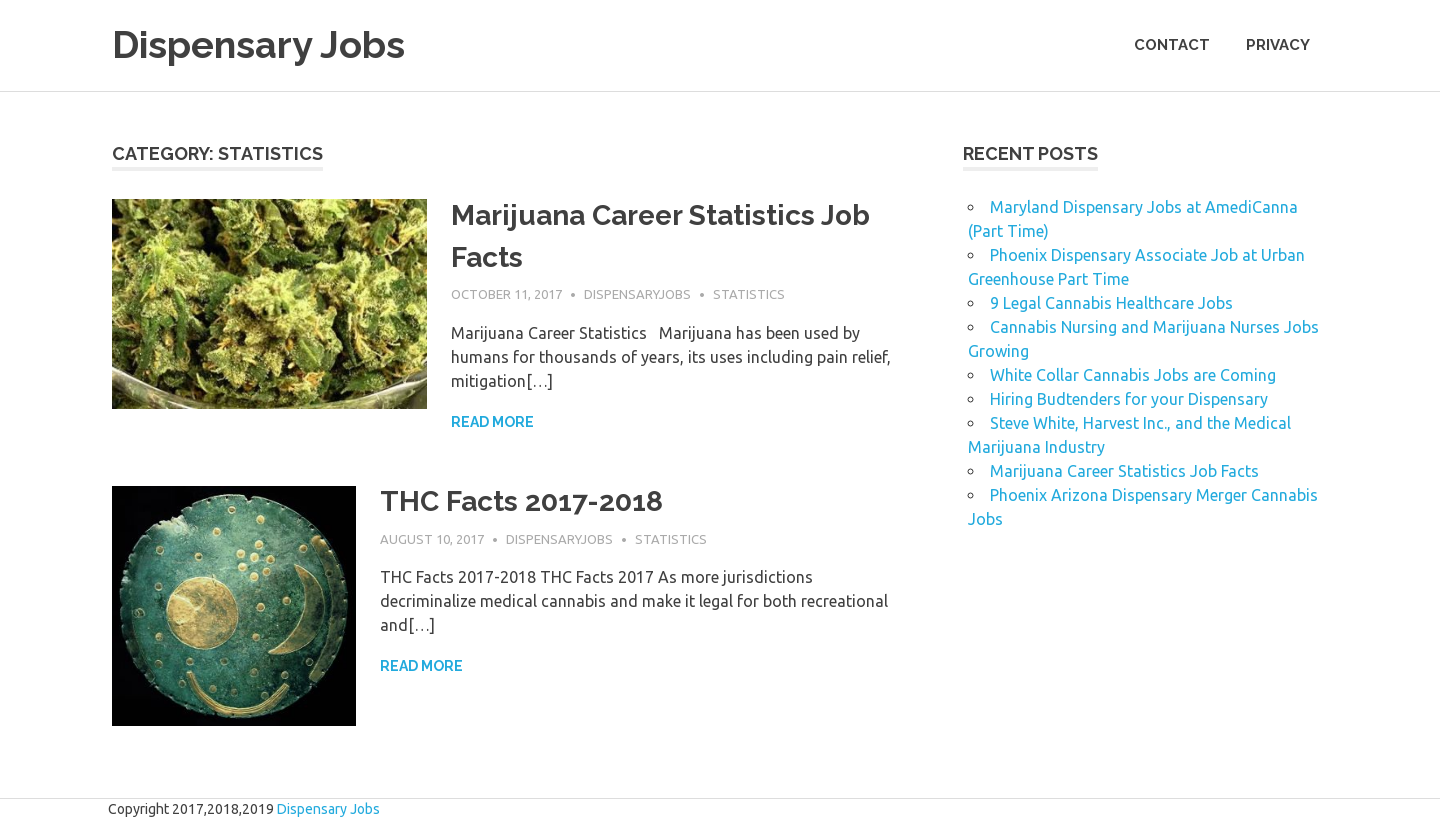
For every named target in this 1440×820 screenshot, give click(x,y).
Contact (1172, 45)
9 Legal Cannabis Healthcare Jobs (1111, 303)
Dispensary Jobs (258, 44)
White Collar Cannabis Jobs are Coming (1133, 375)
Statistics (749, 294)
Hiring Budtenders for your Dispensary (1129, 399)
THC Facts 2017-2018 (521, 501)
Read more (492, 422)
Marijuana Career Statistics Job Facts (1124, 471)
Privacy (1278, 45)
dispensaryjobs (637, 294)
